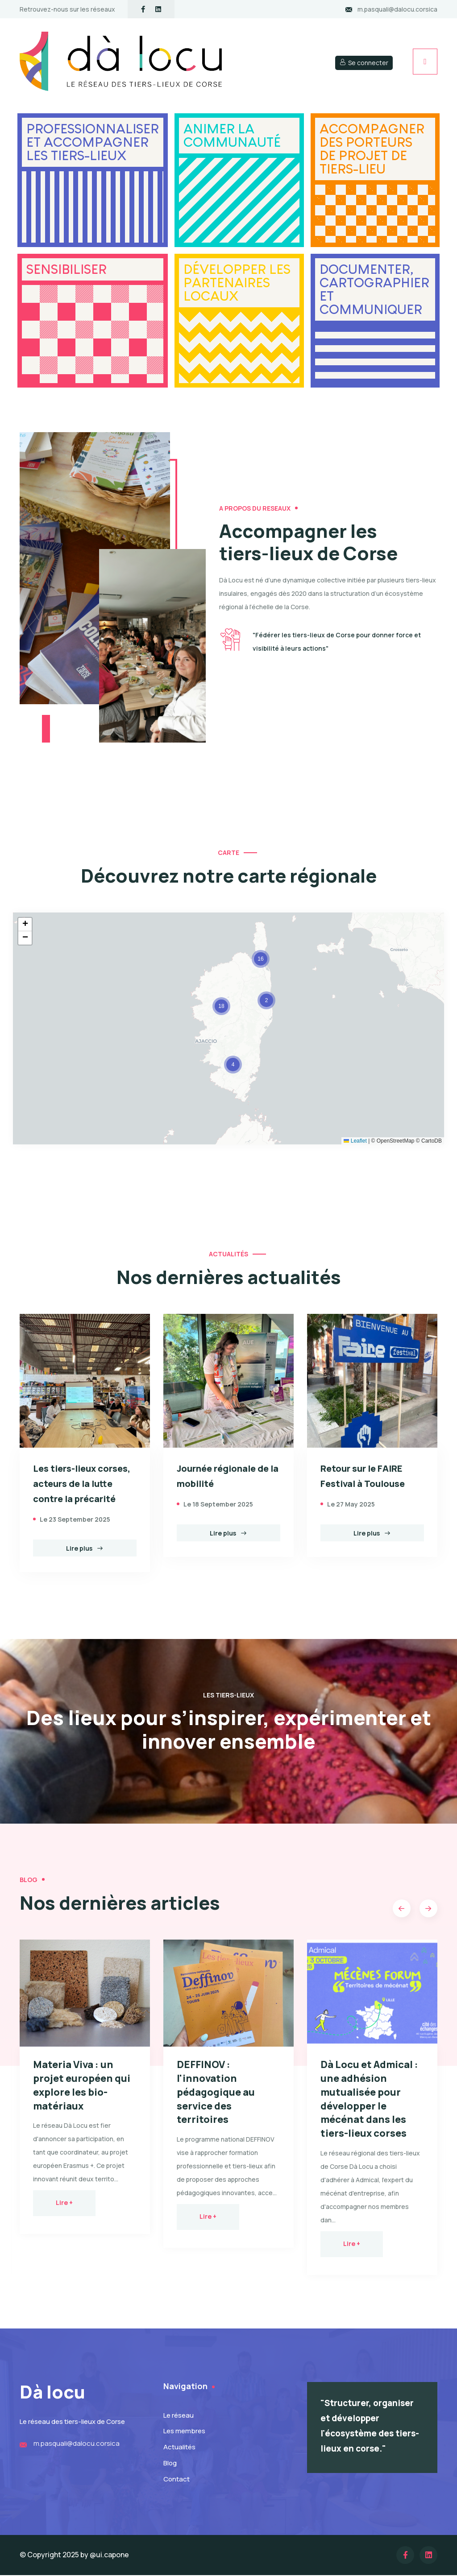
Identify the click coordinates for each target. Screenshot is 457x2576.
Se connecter (364, 62)
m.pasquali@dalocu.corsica (397, 9)
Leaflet (355, 1140)
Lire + (64, 2203)
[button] (233, 1064)
